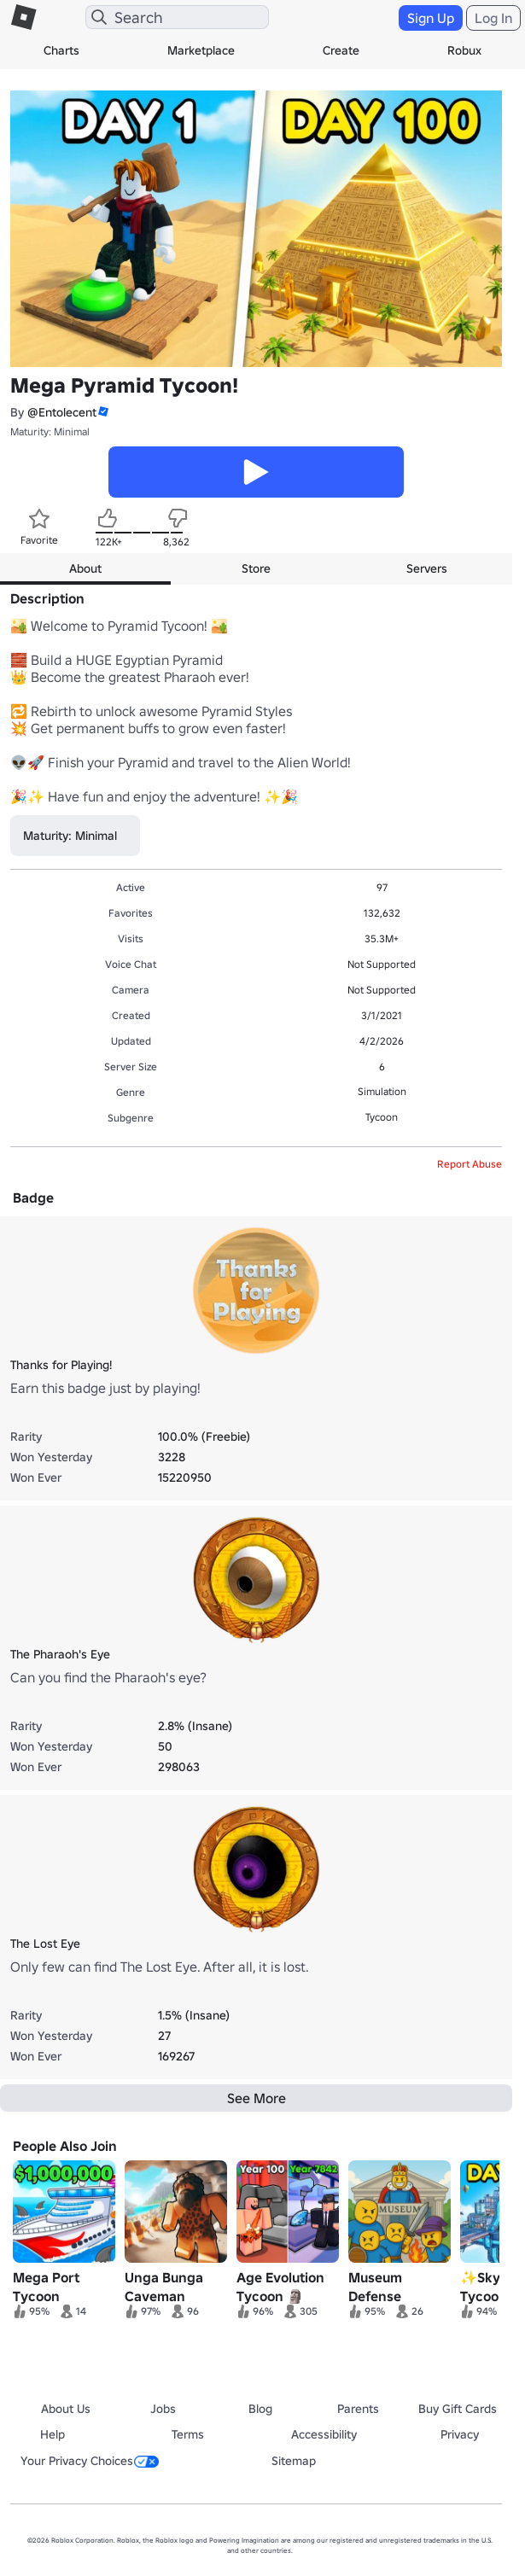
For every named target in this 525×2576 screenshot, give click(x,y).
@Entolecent (61, 412)
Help (52, 2434)
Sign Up (430, 17)
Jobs (163, 2408)
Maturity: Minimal (50, 431)
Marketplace (201, 50)
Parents (358, 2408)
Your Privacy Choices (89, 2460)
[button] (102, 411)
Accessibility (324, 2434)
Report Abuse (469, 1163)
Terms (188, 2434)
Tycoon (381, 1116)
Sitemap (293, 2460)
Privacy (459, 2434)
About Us (65, 2408)
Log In (493, 17)
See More (256, 2098)
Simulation (382, 1091)
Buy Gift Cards (457, 2408)
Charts (61, 50)
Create (341, 50)
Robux (464, 50)
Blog (260, 2408)
